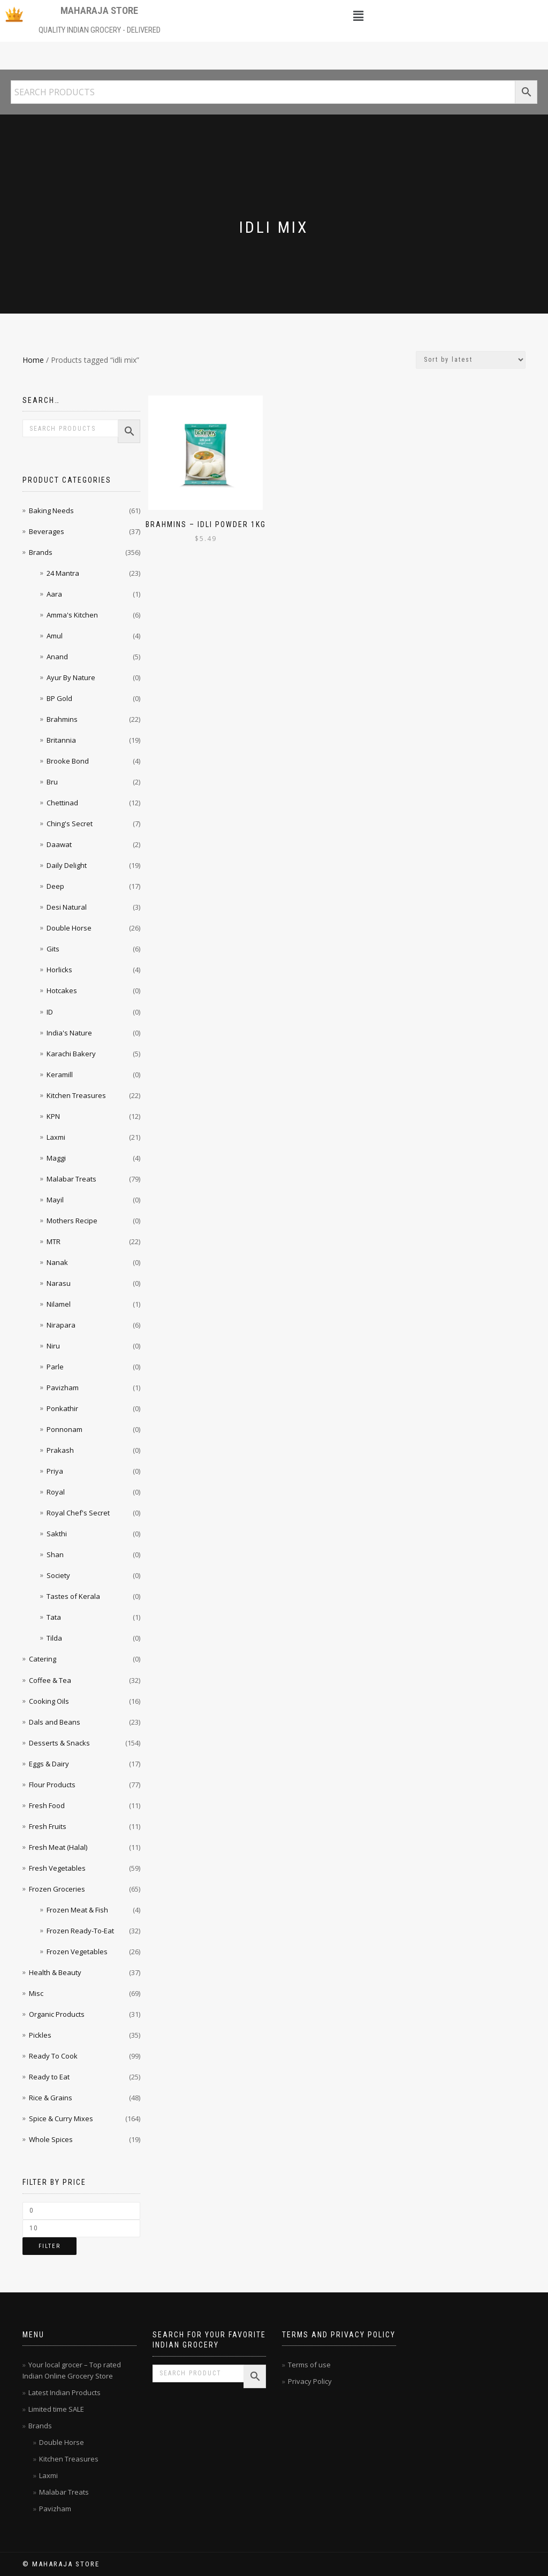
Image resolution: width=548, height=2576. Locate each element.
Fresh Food (47, 1805)
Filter (49, 2246)
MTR (53, 1241)
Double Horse (69, 928)
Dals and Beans (54, 1722)
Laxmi (56, 1137)
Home (33, 360)
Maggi (56, 1158)
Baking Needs (51, 510)
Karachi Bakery (71, 1053)
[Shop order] (471, 360)
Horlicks (59, 969)
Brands (40, 552)
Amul (55, 636)
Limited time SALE (56, 2409)
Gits (53, 949)
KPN (53, 1116)
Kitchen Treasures (76, 1095)
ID (50, 1012)
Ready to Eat (49, 2077)
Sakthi (57, 1533)
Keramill (60, 1074)
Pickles (40, 2035)
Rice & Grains (50, 2097)
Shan (55, 1554)
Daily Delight (67, 865)
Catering (42, 1659)
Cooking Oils (49, 1701)
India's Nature (69, 1033)
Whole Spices (51, 2139)
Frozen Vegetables (77, 1951)
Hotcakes (62, 990)
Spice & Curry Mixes (61, 2118)
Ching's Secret (70, 823)
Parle (55, 1366)
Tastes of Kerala (73, 1596)
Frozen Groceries (57, 1889)
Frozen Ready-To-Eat (80, 1930)
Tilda (54, 1638)
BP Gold (59, 698)
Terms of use (309, 2364)
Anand (57, 656)
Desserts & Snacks (59, 1743)
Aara (54, 594)
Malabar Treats (71, 1179)
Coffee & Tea (50, 1680)
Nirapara (61, 1325)
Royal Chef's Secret (78, 1513)
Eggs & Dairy (49, 1764)
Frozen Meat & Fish (77, 1910)
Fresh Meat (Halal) (58, 1847)
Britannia (61, 740)
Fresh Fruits (47, 1826)
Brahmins (62, 719)
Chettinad (62, 802)
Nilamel (59, 1304)
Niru (53, 1346)
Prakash (60, 1450)
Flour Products (52, 1784)
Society (58, 1575)
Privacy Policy (310, 2381)
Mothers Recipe (72, 1220)
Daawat (59, 844)
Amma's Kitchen (72, 615)
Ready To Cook (53, 2056)
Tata (54, 1617)
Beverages (46, 531)
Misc (36, 1993)
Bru (52, 782)
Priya (55, 1471)
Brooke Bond (68, 761)
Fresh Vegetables (57, 1868)
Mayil (55, 1200)
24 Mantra (63, 573)
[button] (358, 15)
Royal (56, 1492)
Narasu (59, 1283)
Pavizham (63, 1387)
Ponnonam (64, 1429)
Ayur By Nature (71, 677)
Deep (55, 886)
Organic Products (57, 2014)
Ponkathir (62, 1408)
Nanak (57, 1262)
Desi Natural (67, 907)
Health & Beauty (55, 1972)
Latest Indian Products (64, 2392)
